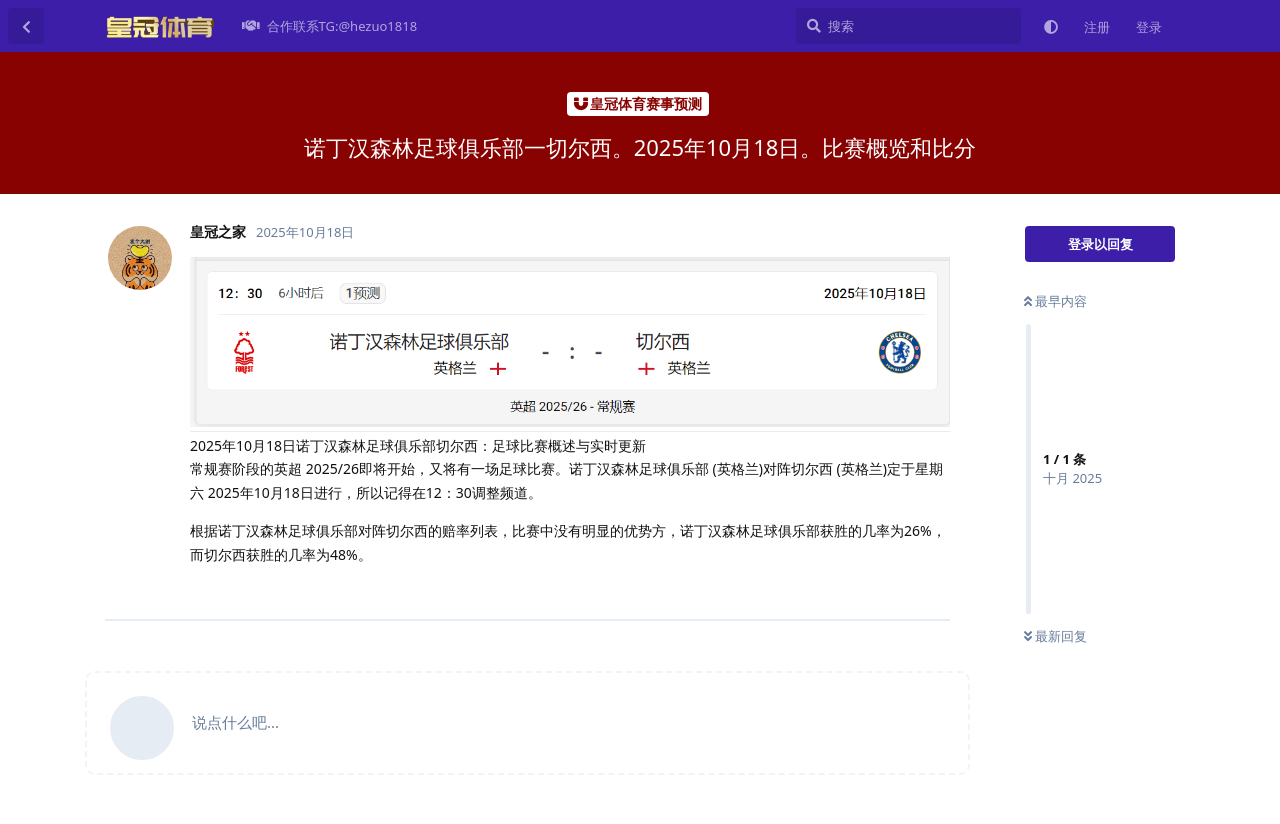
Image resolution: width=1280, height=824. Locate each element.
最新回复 (1055, 636)
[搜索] (908, 26)
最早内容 (1055, 301)
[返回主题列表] (26, 26)
